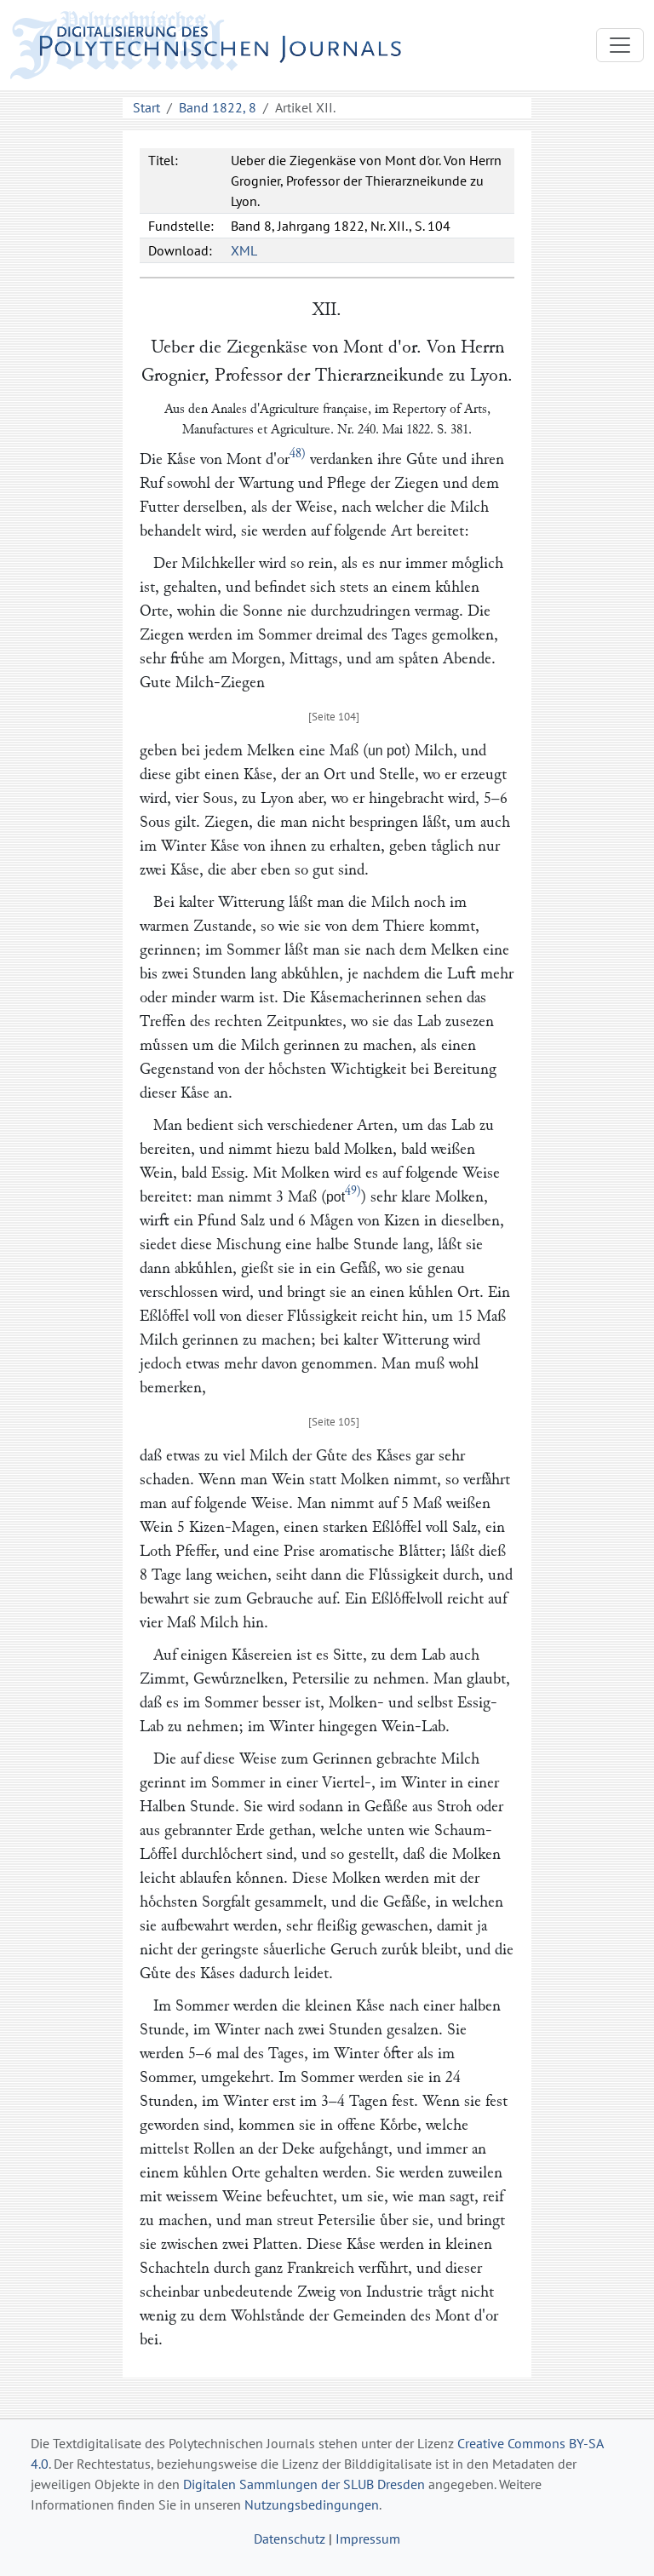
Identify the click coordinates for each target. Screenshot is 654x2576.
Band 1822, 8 (217, 107)
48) (298, 453)
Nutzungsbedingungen (311, 2504)
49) (353, 1191)
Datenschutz (289, 2538)
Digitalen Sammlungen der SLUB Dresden (304, 2484)
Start (146, 107)
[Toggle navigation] (620, 45)
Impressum (368, 2538)
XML (244, 250)
